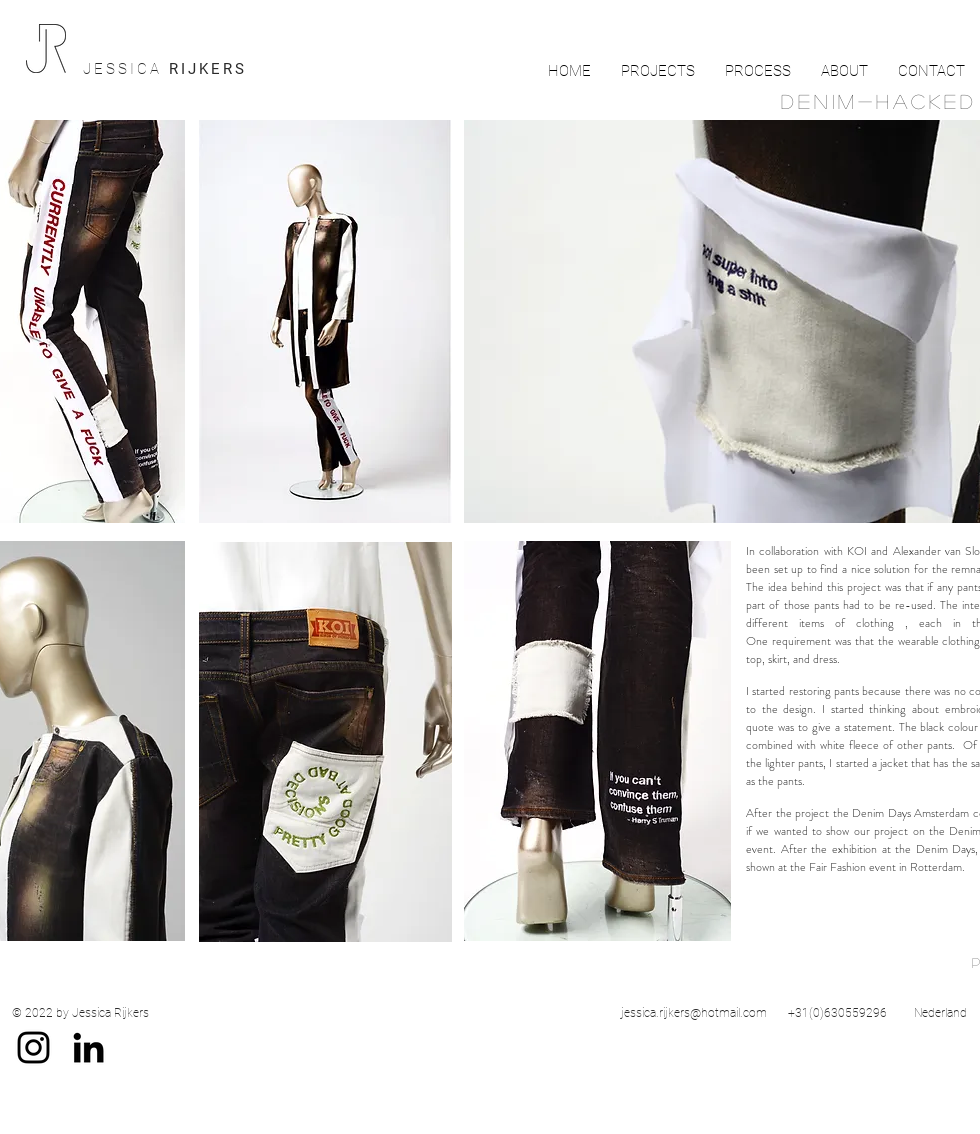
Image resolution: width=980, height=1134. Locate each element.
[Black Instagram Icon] (33, 1047)
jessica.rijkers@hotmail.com (694, 1013)
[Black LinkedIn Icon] (88, 1047)
